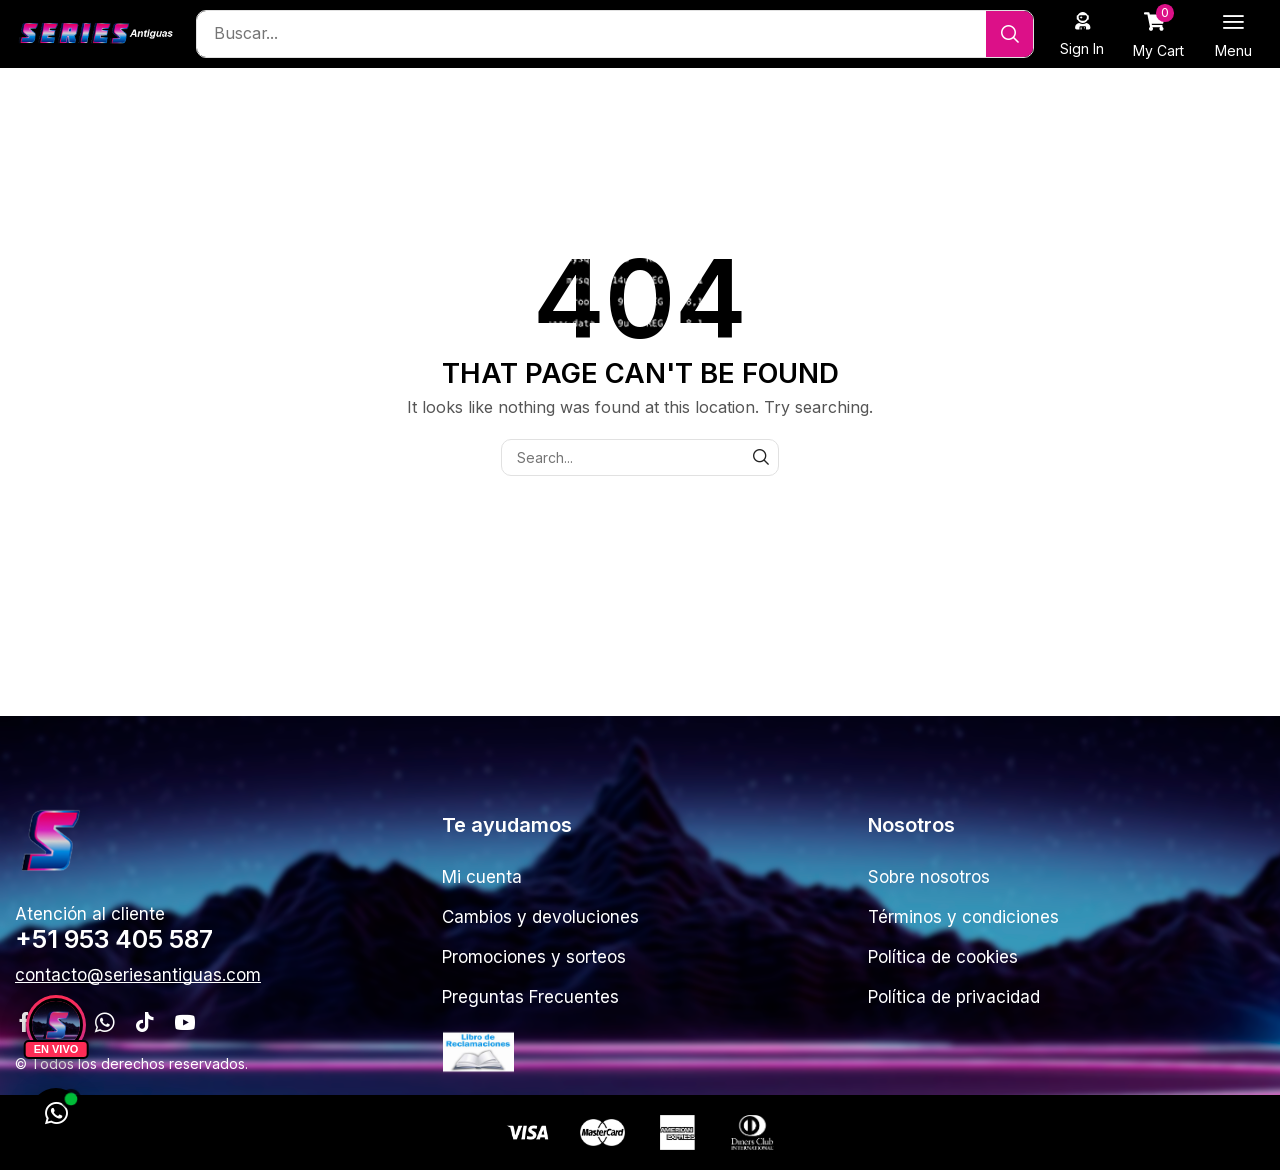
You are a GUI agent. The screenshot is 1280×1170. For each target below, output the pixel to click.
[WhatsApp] (56, 1114)
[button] (1082, 34)
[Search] (1009, 34)
